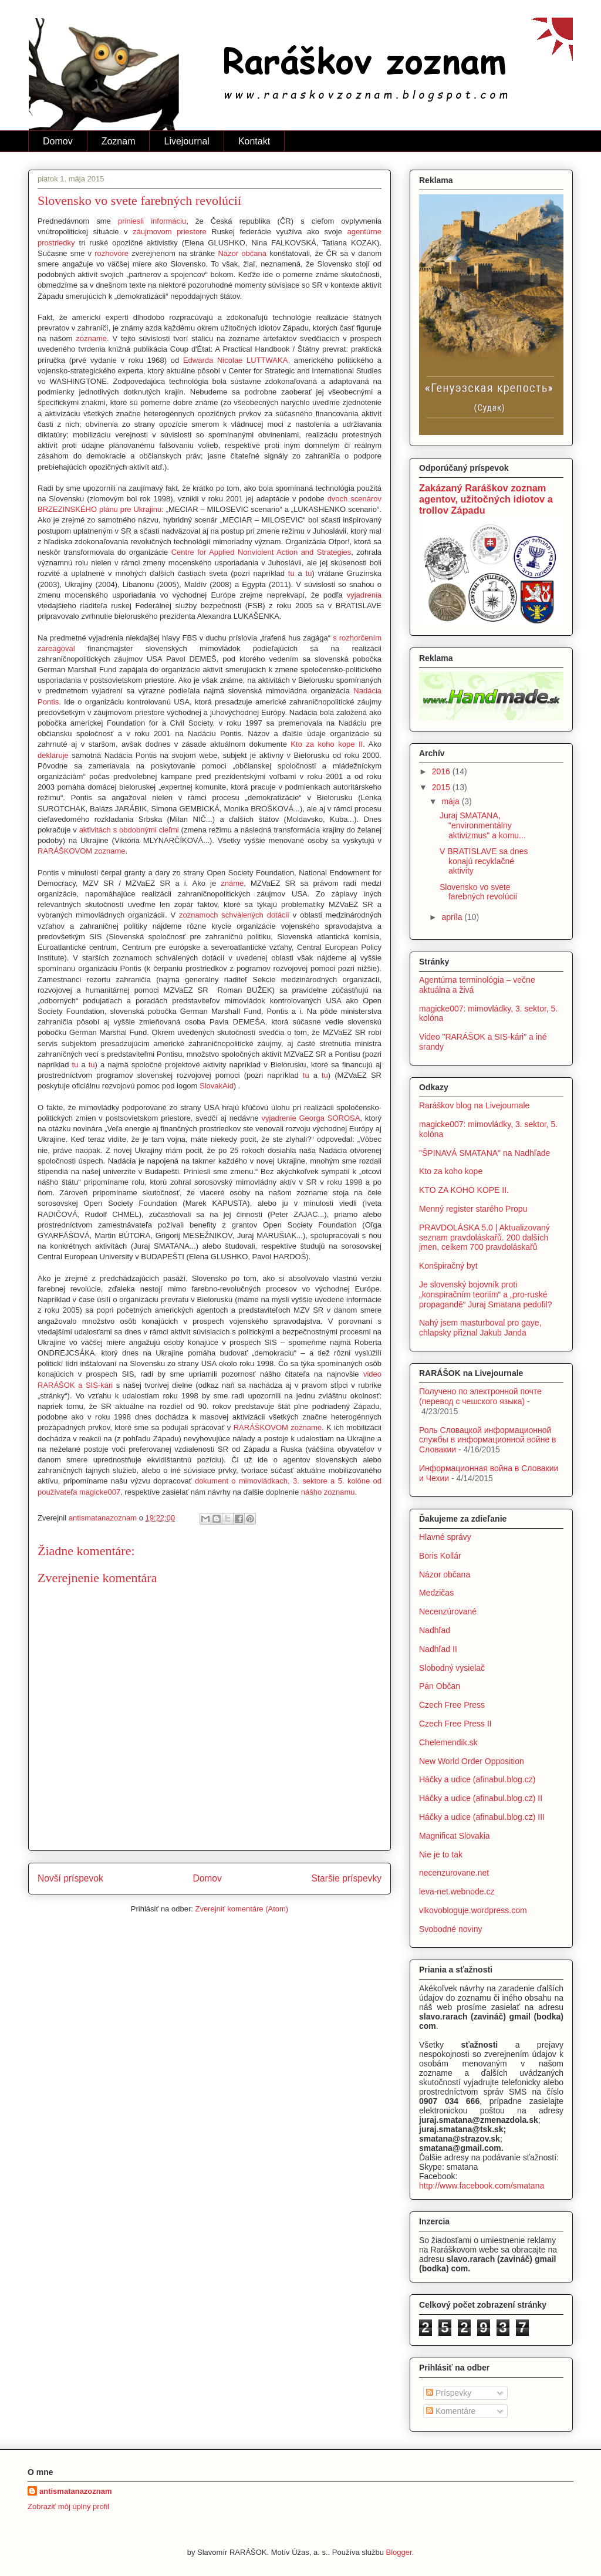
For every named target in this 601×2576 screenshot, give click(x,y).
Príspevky (448, 2393)
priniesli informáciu (152, 221)
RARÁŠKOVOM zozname (82, 851)
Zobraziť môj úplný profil (68, 2506)
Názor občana (242, 253)
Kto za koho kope (450, 1171)
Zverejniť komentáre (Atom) (241, 1908)
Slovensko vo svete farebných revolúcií (479, 892)
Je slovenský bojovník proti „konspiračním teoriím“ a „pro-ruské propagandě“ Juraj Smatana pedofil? (485, 1294)
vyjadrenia (364, 595)
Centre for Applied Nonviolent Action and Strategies (261, 552)
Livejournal (186, 141)
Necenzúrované (448, 1611)
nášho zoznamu (328, 1492)
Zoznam (119, 141)
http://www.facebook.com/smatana (481, 2185)
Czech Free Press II (455, 1723)
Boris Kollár (440, 1555)
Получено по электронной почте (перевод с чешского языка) (480, 1396)
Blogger (399, 2552)
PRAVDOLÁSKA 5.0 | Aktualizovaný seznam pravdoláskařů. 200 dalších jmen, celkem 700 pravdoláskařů (484, 1237)
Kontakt (254, 141)
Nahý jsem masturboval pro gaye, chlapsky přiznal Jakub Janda (480, 1327)
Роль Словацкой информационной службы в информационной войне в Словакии (487, 1440)
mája (451, 801)
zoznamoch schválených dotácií (234, 915)
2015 (442, 787)
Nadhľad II (438, 1649)
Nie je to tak (440, 1854)
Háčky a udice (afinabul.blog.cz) (477, 1779)
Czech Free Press (452, 1705)
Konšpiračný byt (448, 1265)
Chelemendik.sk (448, 1742)
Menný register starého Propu (473, 1208)
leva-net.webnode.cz (456, 1891)
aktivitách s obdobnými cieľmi (129, 829)
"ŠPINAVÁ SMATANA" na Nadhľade (484, 1153)
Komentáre (450, 2411)
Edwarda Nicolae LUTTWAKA (235, 360)
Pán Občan (439, 1686)
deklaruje (53, 755)
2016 (442, 771)
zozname (91, 338)
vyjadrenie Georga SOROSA (310, 1118)
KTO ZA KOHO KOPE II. (464, 1190)
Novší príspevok (70, 1878)
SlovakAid (217, 1085)
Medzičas (436, 1592)
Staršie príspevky (346, 1878)
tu (291, 573)
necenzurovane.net (454, 1872)
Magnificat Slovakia (454, 1835)
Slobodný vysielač (452, 1668)
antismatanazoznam (75, 2491)
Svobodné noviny (450, 1929)
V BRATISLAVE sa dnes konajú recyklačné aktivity (484, 861)
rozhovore (111, 253)
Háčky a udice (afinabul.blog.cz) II (480, 1798)
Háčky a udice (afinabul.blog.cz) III (482, 1817)
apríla (452, 917)
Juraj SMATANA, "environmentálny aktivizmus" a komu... (483, 825)
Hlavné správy (445, 1537)
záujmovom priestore (170, 231)
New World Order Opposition (471, 1761)
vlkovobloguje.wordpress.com (473, 1910)
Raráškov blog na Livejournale (474, 1105)
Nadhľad (434, 1630)
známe (232, 883)
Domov (58, 141)
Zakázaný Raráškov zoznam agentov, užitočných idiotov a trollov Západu (486, 499)
